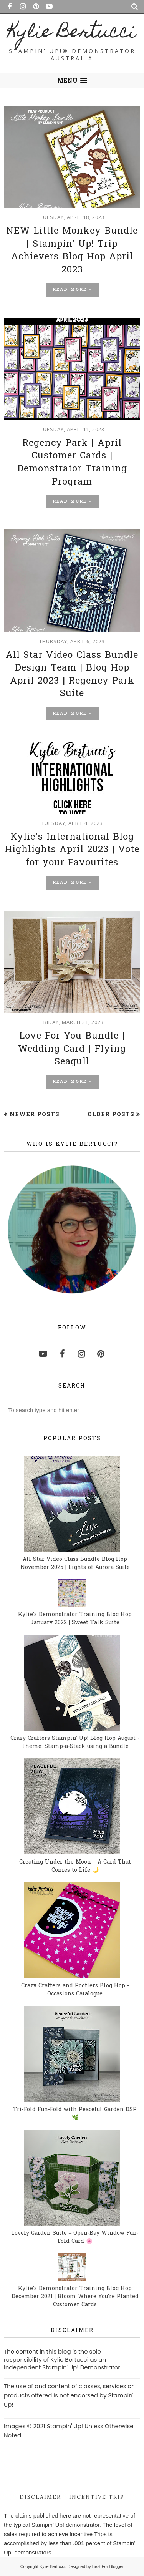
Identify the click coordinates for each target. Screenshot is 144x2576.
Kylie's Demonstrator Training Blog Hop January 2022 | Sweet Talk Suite (75, 1619)
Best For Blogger (108, 2566)
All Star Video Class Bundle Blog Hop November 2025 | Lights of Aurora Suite (75, 1563)
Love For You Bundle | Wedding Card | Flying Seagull (72, 1049)
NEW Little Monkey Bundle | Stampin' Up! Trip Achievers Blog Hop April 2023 (72, 251)
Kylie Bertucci (72, 33)
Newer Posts (35, 1114)
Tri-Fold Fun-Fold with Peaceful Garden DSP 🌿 (75, 2114)
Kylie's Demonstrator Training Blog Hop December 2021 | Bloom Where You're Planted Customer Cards (75, 2297)
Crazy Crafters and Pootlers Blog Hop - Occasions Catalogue (75, 1990)
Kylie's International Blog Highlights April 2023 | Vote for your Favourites (72, 850)
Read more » (72, 290)
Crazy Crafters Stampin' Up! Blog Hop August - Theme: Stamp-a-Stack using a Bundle (74, 1742)
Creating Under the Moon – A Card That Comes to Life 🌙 (75, 1866)
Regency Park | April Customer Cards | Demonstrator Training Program (72, 463)
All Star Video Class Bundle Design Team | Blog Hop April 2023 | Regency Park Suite (72, 675)
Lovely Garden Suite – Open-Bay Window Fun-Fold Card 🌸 (75, 2237)
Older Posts (111, 1114)
